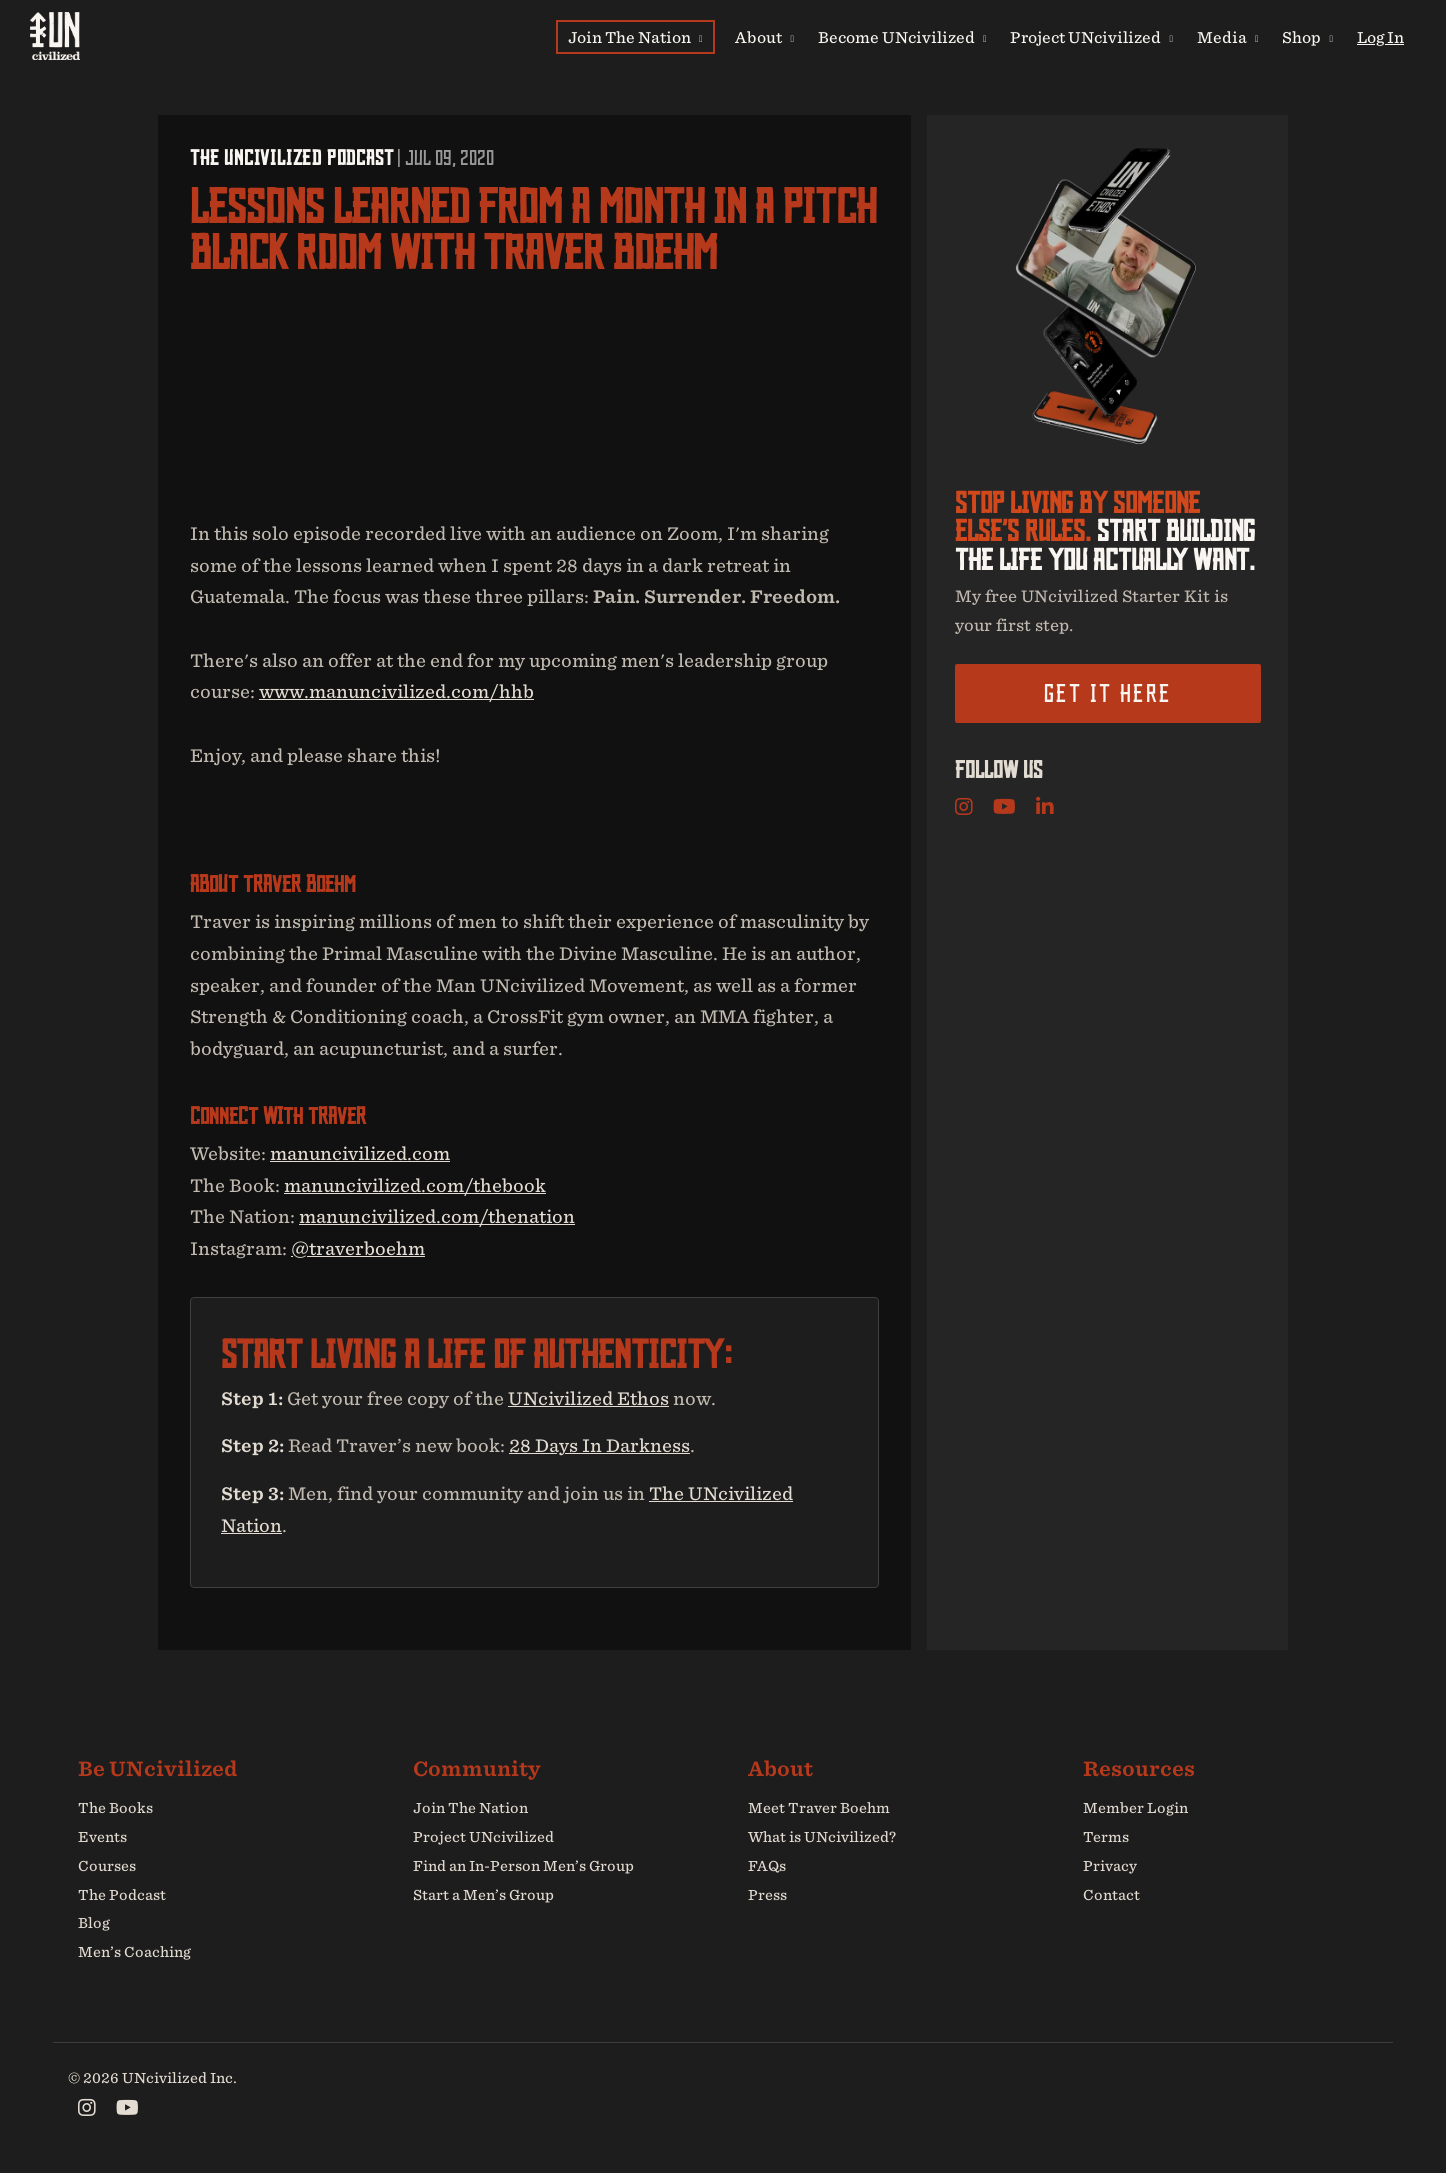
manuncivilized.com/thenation (437, 1216)
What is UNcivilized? (822, 1837)
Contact (1111, 1895)
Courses (107, 1866)
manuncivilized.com (360, 1153)
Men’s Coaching (134, 1952)
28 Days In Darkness (599, 1446)
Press (767, 1895)
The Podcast (122, 1895)
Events (102, 1837)
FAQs (767, 1866)
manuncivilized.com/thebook (415, 1185)
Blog (94, 1924)
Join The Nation (635, 37)
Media (1228, 37)
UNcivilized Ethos (588, 1398)
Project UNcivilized (1091, 37)
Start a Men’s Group (483, 1895)
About (764, 37)
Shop (1307, 37)
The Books (115, 1808)
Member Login (1135, 1808)
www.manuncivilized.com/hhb (396, 691)
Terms (1106, 1837)
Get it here (1107, 693)
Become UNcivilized (902, 37)
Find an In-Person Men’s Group (523, 1866)
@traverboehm (358, 1248)
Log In (1380, 37)
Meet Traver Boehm (819, 1808)
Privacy (1110, 1866)
